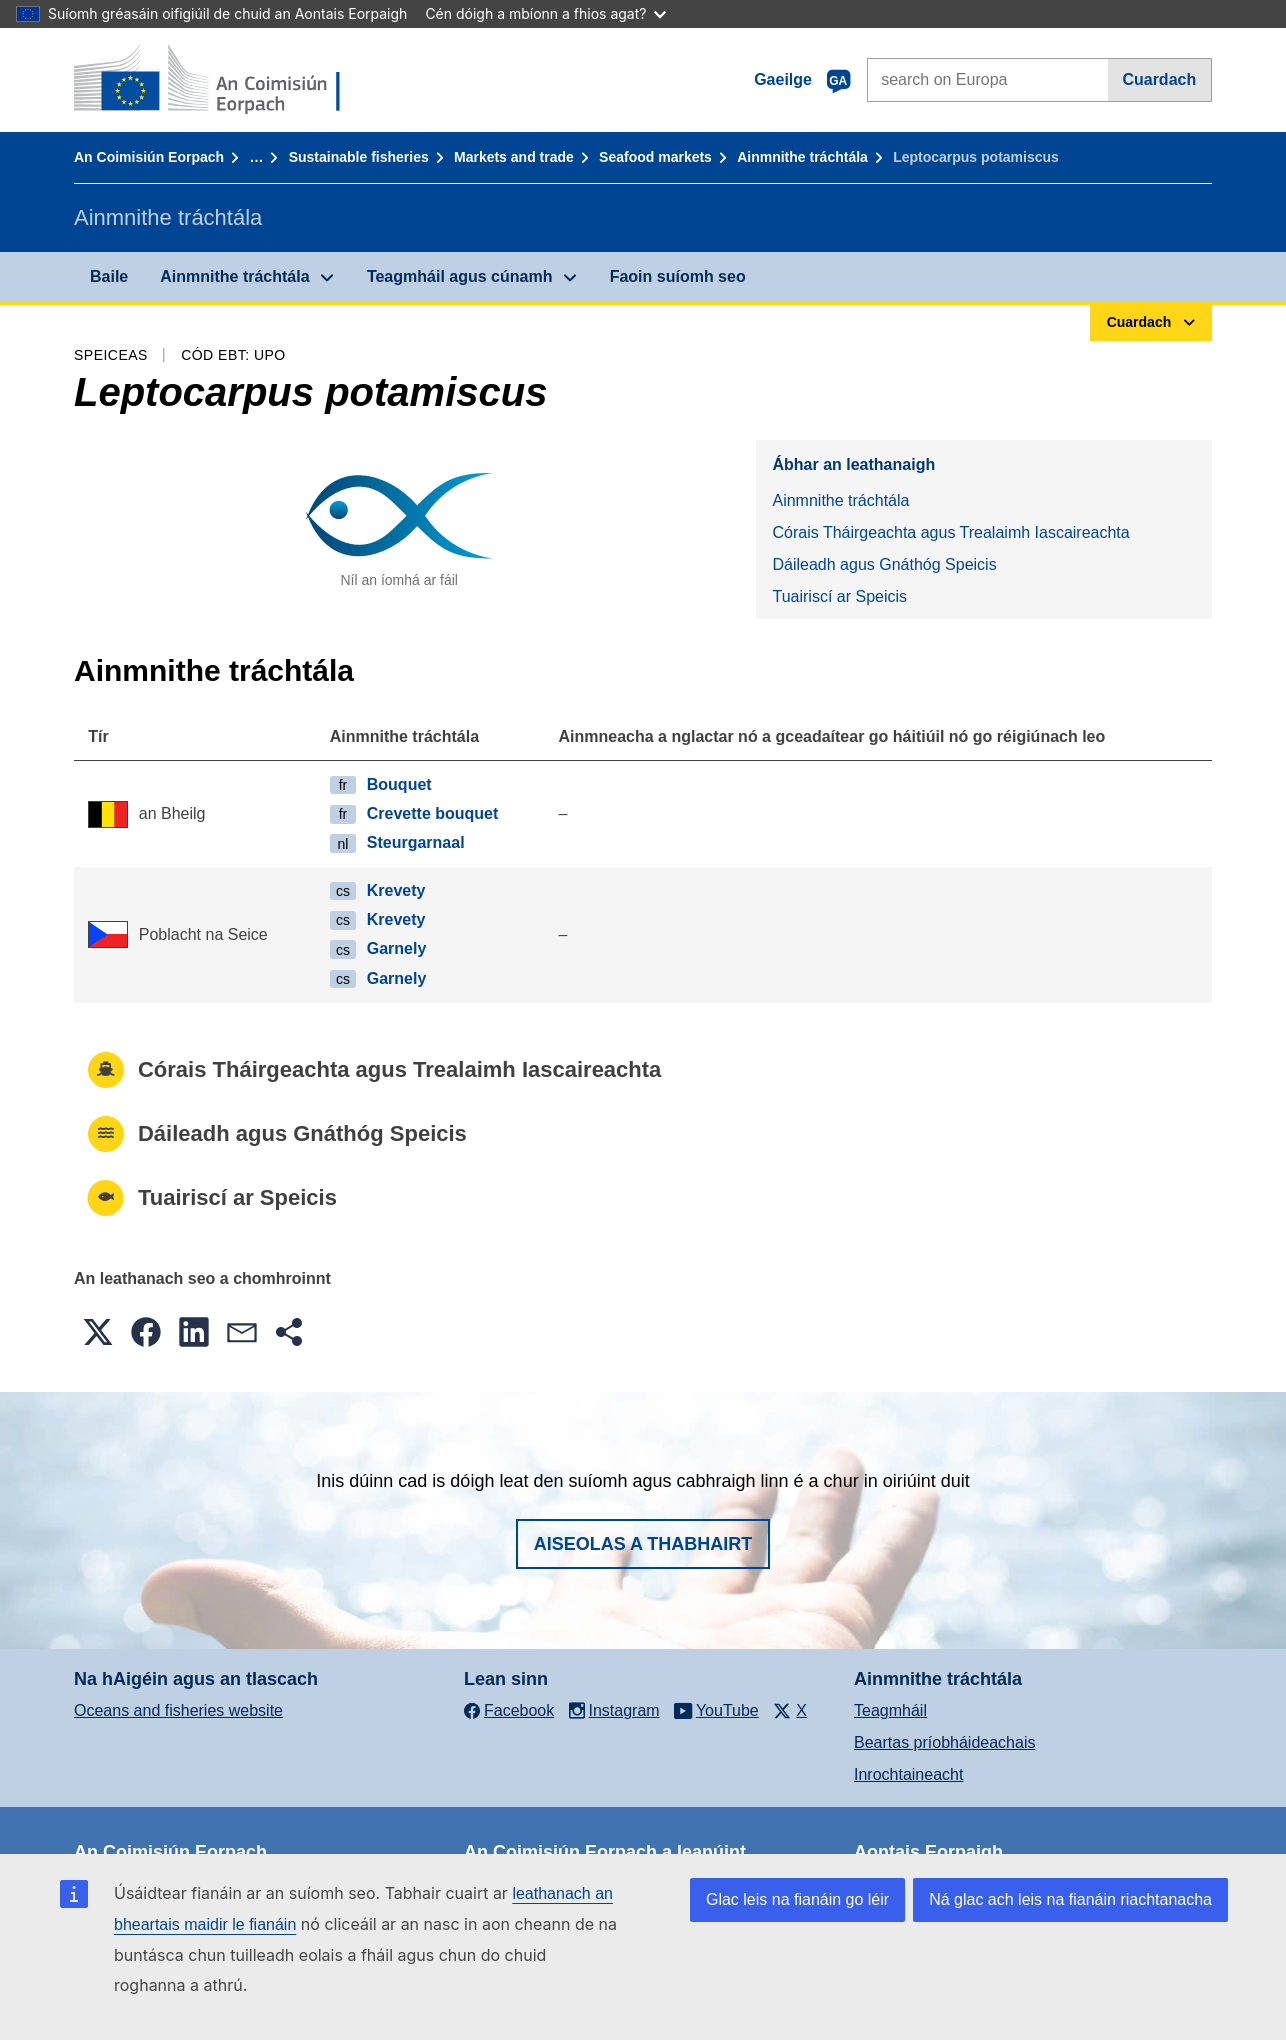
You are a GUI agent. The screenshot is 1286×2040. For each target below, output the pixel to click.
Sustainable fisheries (359, 157)
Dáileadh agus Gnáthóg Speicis (884, 564)
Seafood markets (655, 157)
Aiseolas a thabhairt (643, 1544)
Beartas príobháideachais (944, 1742)
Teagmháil (890, 1710)
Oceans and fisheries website (178, 1710)
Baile (109, 276)
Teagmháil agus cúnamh (460, 276)
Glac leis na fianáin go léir (797, 1899)
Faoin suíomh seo (678, 276)
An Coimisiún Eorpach (149, 157)
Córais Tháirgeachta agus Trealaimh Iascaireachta (950, 532)
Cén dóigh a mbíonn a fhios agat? (545, 13)
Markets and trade (514, 157)
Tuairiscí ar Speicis (839, 596)
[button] (98, 1332)
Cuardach (1159, 79)
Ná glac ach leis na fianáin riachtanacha (1070, 1899)
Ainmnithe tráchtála (802, 157)
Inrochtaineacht (908, 1774)
